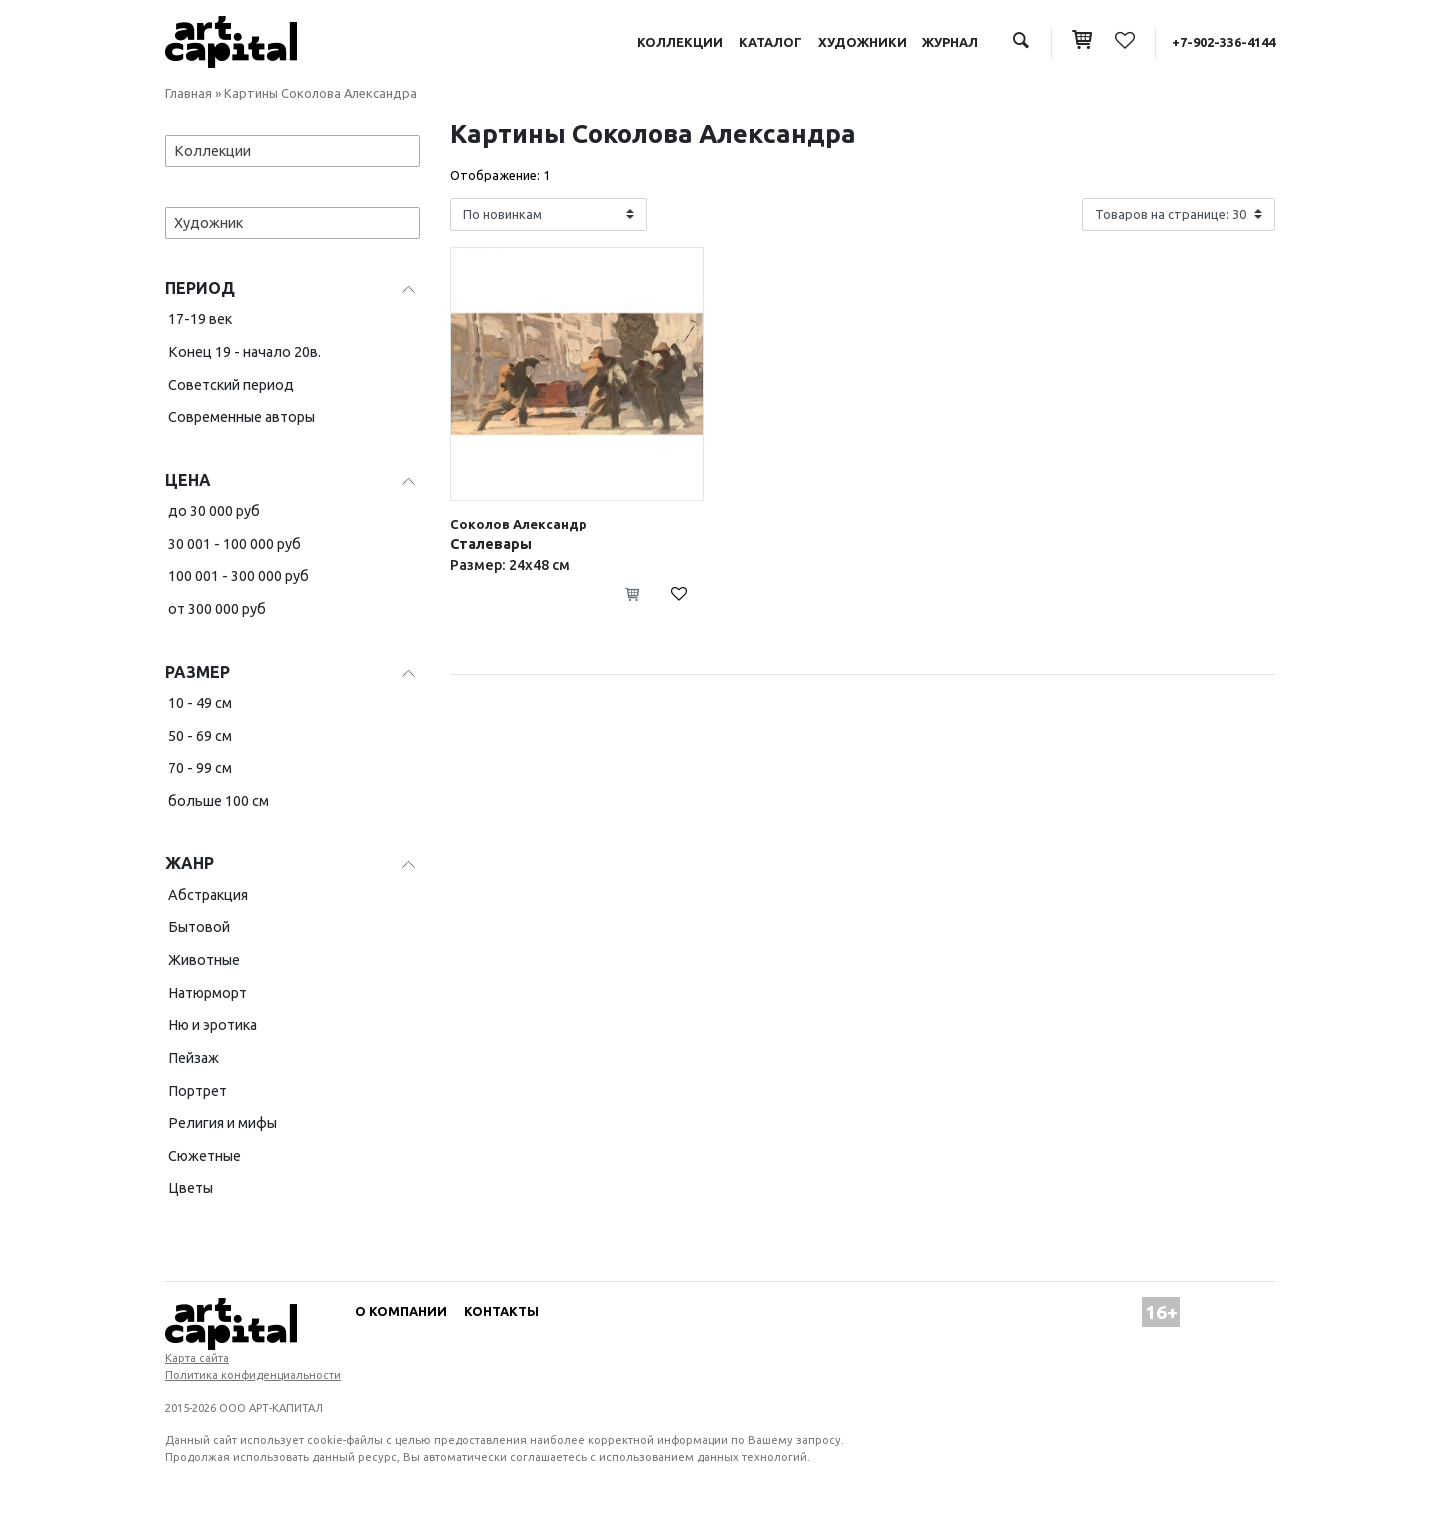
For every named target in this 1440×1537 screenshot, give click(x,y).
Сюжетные (204, 1156)
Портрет (197, 1091)
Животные (204, 960)
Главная (188, 93)
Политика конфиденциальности (253, 1375)
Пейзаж (193, 1058)
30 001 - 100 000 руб (234, 544)
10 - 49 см (200, 703)
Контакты (501, 1311)
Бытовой (199, 927)
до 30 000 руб (214, 511)
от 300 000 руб (217, 609)
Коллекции (680, 42)
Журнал (950, 42)
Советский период (231, 385)
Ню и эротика (212, 1025)
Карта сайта (197, 1358)
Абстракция (208, 895)
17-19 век (200, 319)
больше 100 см (218, 801)
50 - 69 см (200, 736)
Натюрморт (207, 993)
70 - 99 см (200, 768)
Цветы (190, 1188)
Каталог (770, 42)
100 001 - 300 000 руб (238, 576)
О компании (401, 1311)
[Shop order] (548, 214)
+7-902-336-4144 (1223, 42)
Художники (862, 42)
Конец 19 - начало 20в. (244, 352)
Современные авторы (241, 417)
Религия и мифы (222, 1123)
